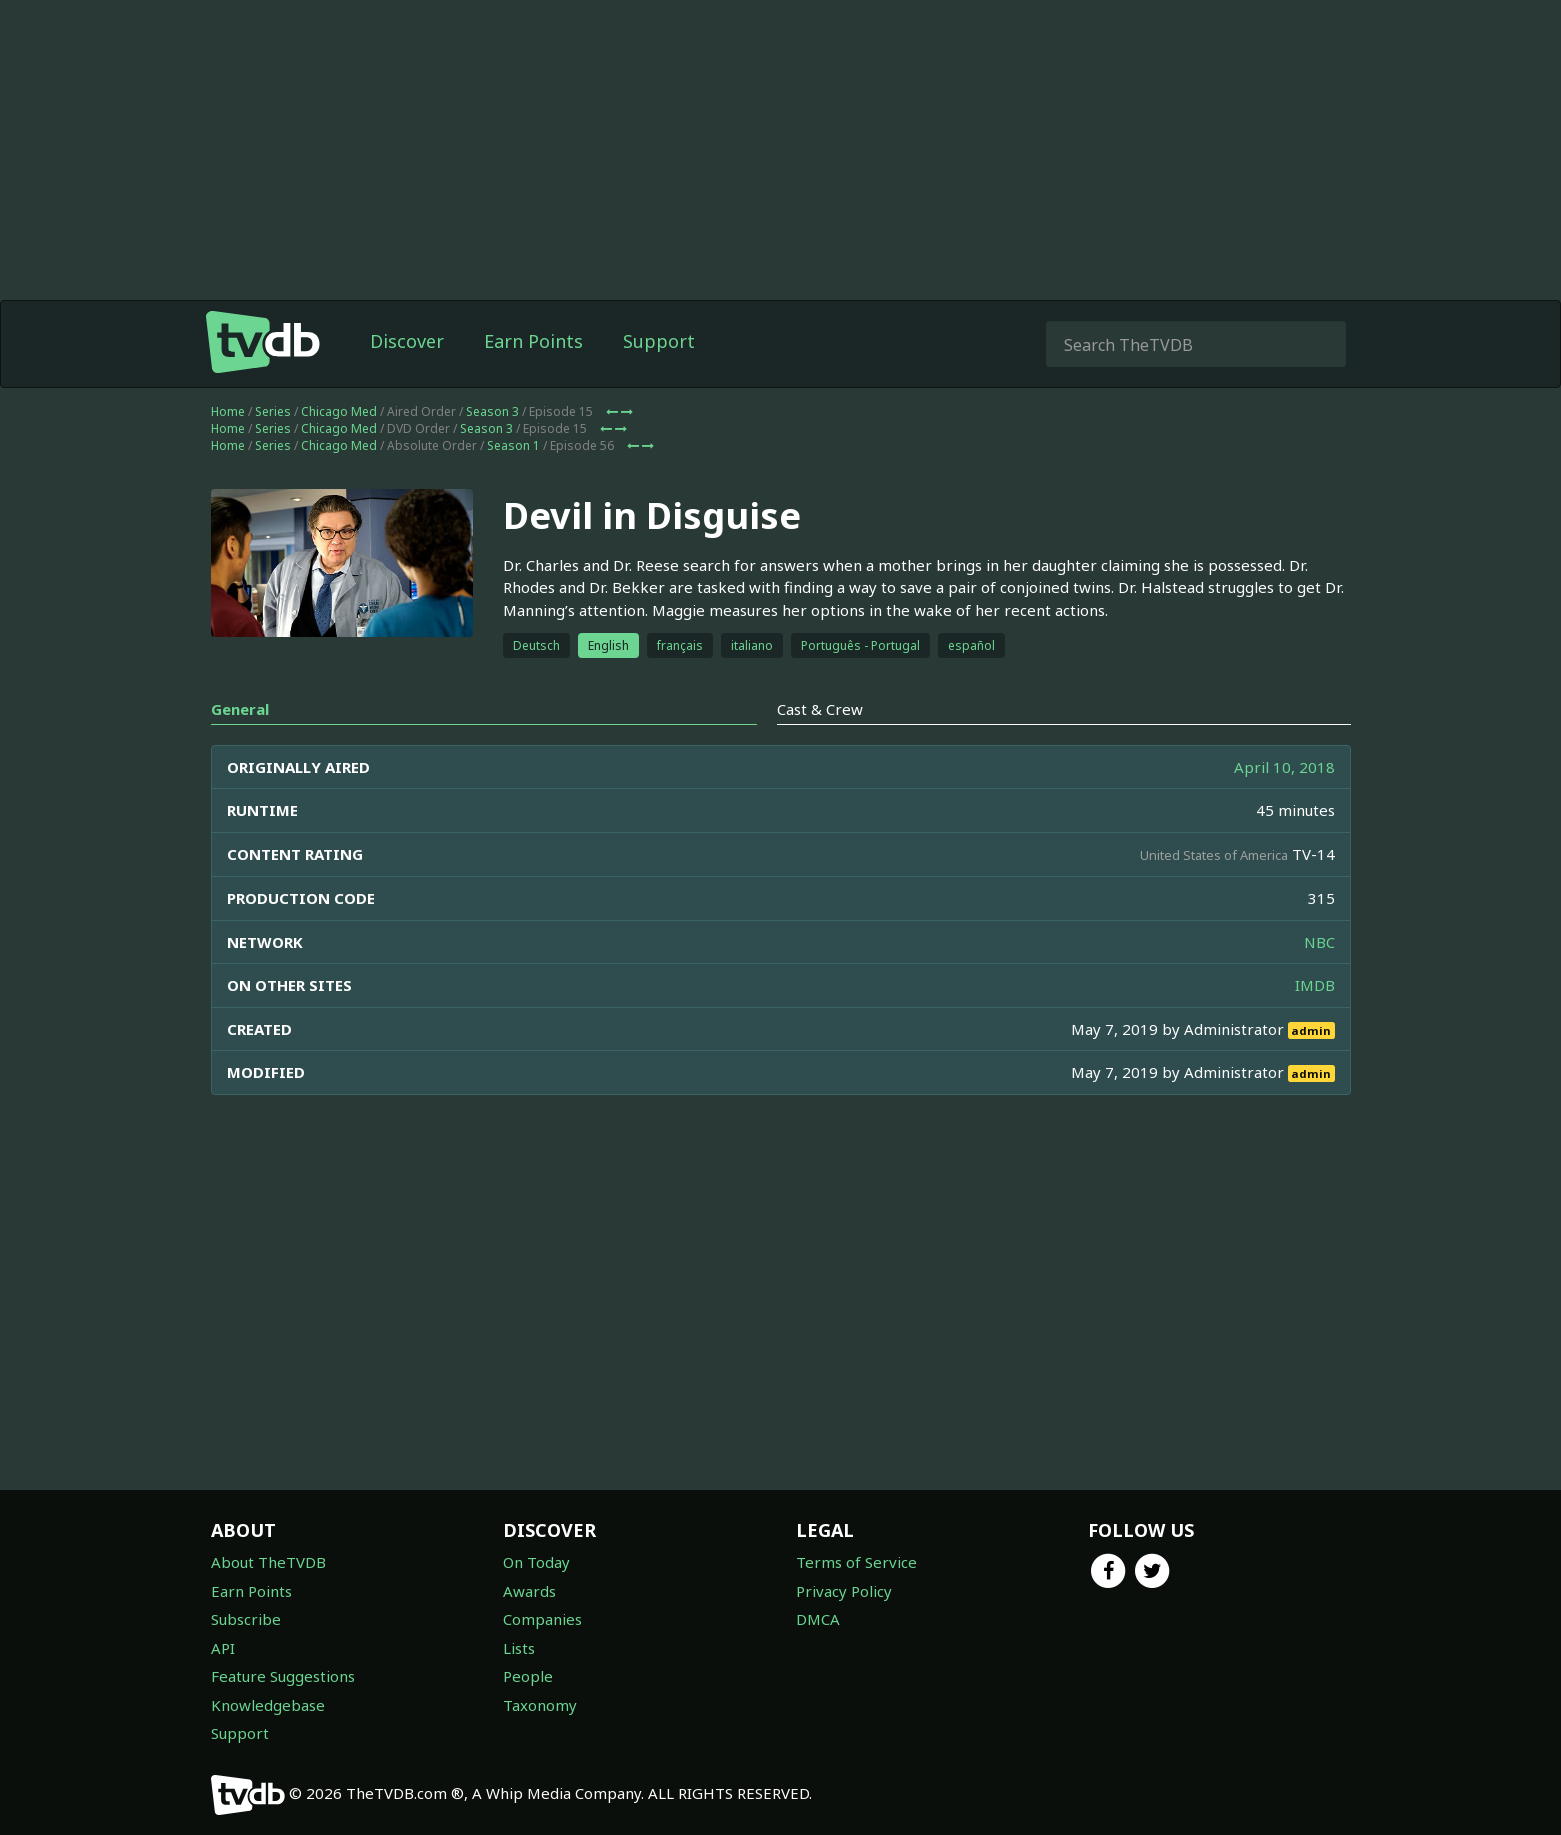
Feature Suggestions (283, 1676)
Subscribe (246, 1619)
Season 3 (492, 411)
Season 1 (513, 445)
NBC (1319, 942)
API (223, 1648)
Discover (407, 341)
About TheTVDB (268, 1562)
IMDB (1315, 985)
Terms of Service (856, 1562)
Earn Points (533, 341)
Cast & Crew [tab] (820, 709)
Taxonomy (540, 1705)
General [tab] (240, 709)
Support (659, 341)
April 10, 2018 (1284, 767)
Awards (529, 1591)
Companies (542, 1619)
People (528, 1676)
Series (273, 411)
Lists (519, 1648)
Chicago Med (339, 411)
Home (228, 411)
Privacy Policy (844, 1591)
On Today (536, 1562)
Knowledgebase (268, 1705)
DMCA (818, 1619)
